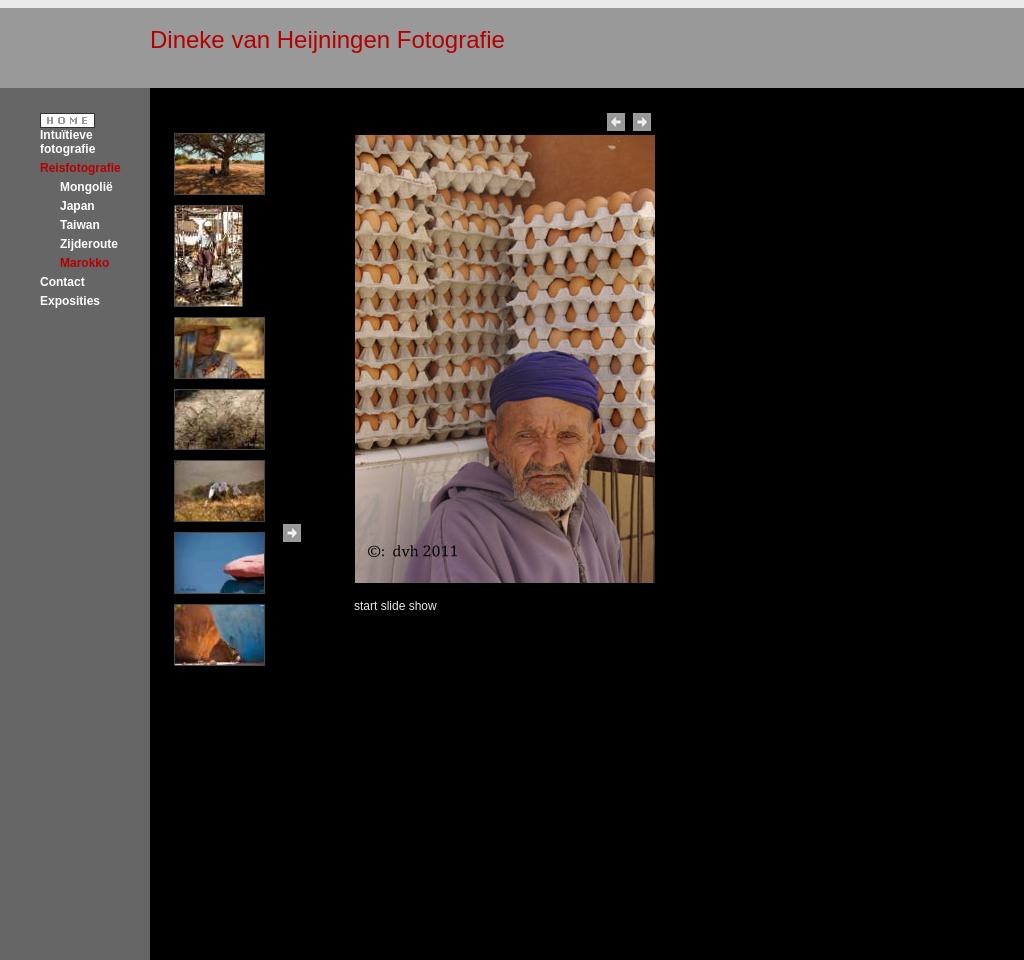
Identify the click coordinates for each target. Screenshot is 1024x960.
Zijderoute (89, 244)
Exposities (70, 301)
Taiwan (80, 225)
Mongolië (86, 187)
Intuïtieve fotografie (67, 142)
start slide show (395, 606)
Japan (77, 206)
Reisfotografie (80, 168)
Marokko (84, 263)
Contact (62, 282)
